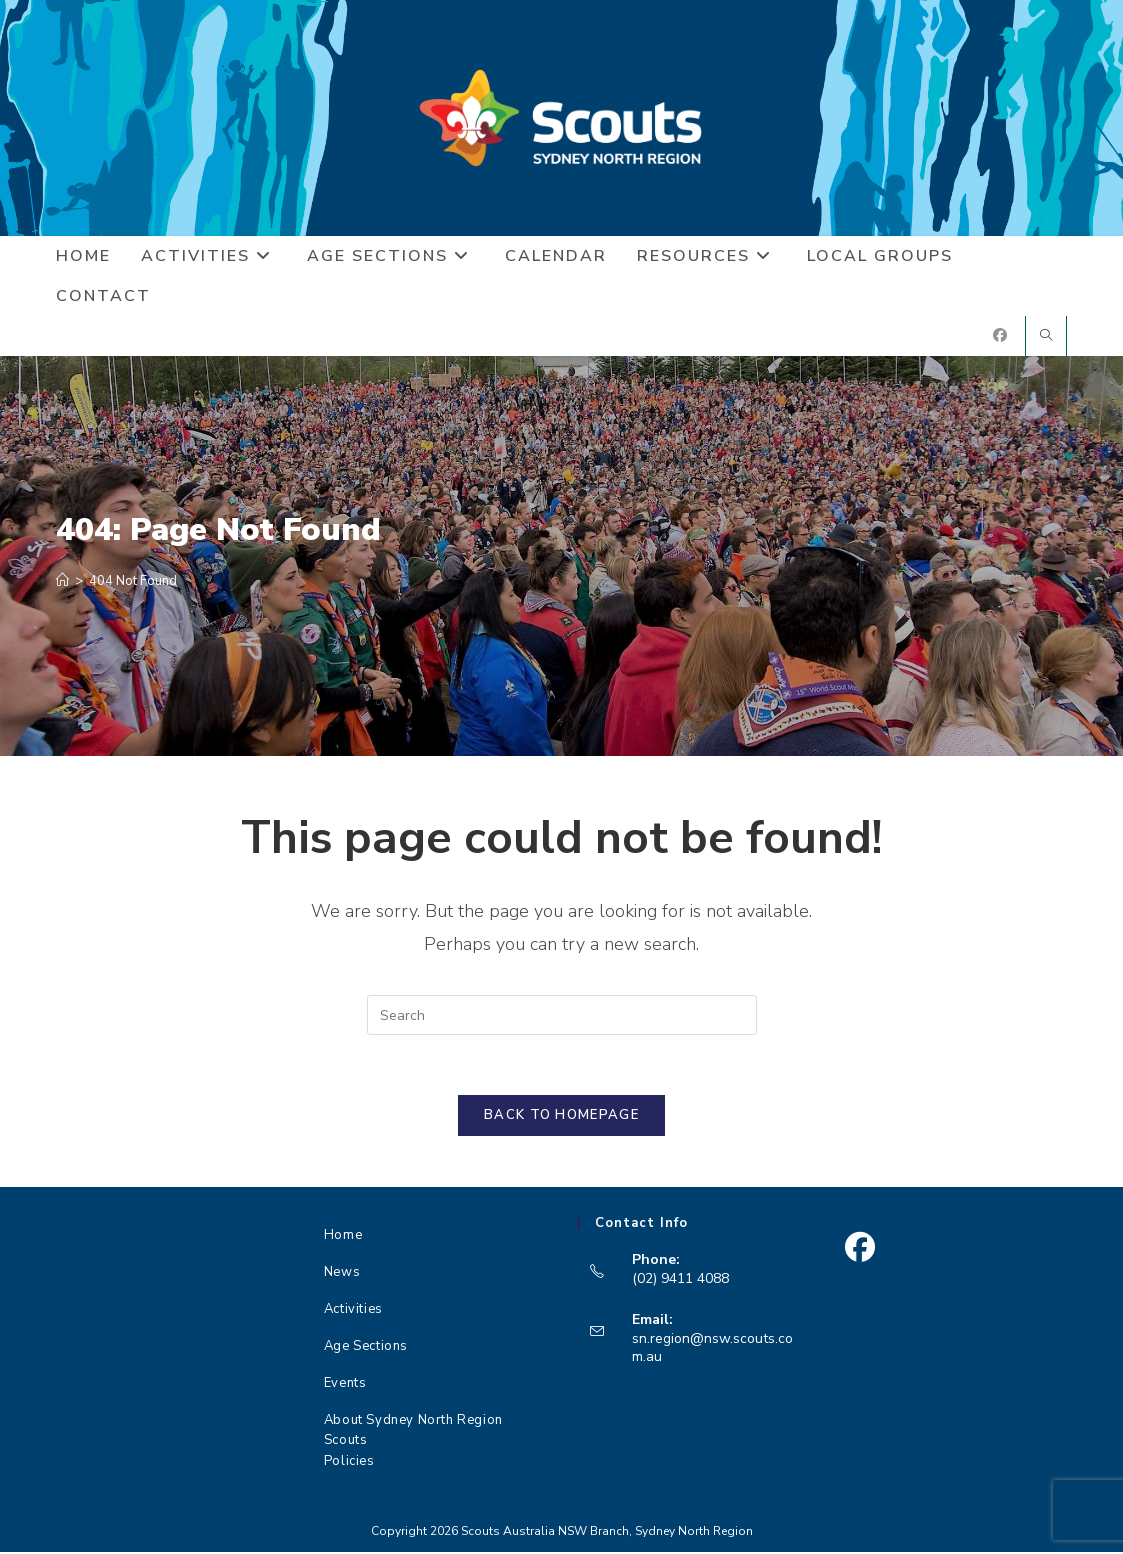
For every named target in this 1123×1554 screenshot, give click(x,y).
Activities (353, 1311)
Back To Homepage (561, 1117)
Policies (349, 1463)
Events (345, 1385)
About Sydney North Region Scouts (413, 1428)
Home (343, 1237)
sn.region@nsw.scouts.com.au (712, 1348)
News (342, 1274)
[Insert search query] (562, 1016)
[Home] (62, 582)
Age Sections (366, 1348)
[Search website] (1046, 338)
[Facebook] (859, 1249)
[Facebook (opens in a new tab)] (1000, 336)
